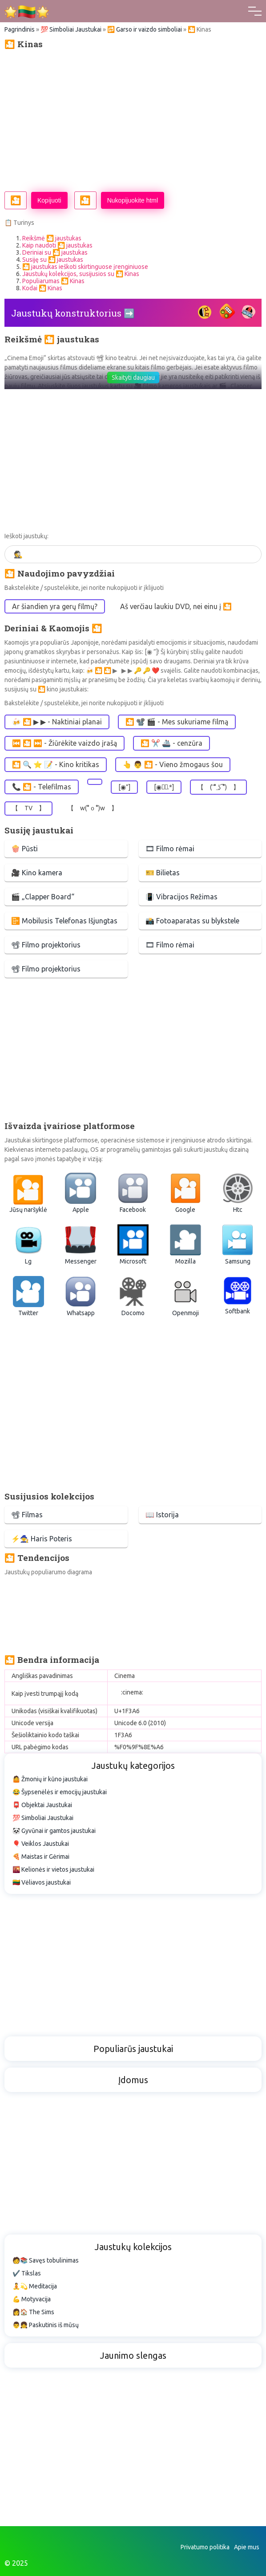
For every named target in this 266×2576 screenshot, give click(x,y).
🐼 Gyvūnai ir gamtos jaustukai (54, 1830)
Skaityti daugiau (133, 377)
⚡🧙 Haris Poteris (41, 1539)
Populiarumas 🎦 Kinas (53, 280)
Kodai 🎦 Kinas (42, 288)
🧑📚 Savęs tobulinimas (45, 2260)
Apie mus (246, 2547)
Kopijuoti (49, 200)
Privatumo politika (205, 2547)
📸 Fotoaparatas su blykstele (192, 921)
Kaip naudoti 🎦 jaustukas (57, 245)
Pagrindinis (19, 29)
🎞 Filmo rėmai (169, 849)
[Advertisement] (133, 120)
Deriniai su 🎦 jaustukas (55, 252)
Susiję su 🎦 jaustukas (52, 259)
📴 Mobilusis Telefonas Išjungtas (64, 921)
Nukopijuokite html (132, 200)
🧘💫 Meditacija (34, 2286)
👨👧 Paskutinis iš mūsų (45, 2324)
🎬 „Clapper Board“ (42, 897)
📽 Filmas (27, 1515)
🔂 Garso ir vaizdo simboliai (144, 29)
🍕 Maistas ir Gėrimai (40, 1856)
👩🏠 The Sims (33, 2312)
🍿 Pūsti (24, 849)
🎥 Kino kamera (36, 873)
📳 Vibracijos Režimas (181, 897)
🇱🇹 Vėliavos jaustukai (41, 1882)
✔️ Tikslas (26, 2273)
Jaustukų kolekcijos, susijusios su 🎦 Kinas (80, 273)
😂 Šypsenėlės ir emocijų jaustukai (59, 1792)
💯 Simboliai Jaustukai (70, 29)
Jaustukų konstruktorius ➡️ (73, 313)
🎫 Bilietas (162, 873)
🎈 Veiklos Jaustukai (40, 1843)
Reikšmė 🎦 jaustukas (51, 238)
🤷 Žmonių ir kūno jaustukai (50, 1779)
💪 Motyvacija (31, 2299)
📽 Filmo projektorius (46, 945)
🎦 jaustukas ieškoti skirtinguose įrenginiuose (85, 266)
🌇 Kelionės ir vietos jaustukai (53, 1869)
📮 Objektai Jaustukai (42, 1804)
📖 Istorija (162, 1515)
